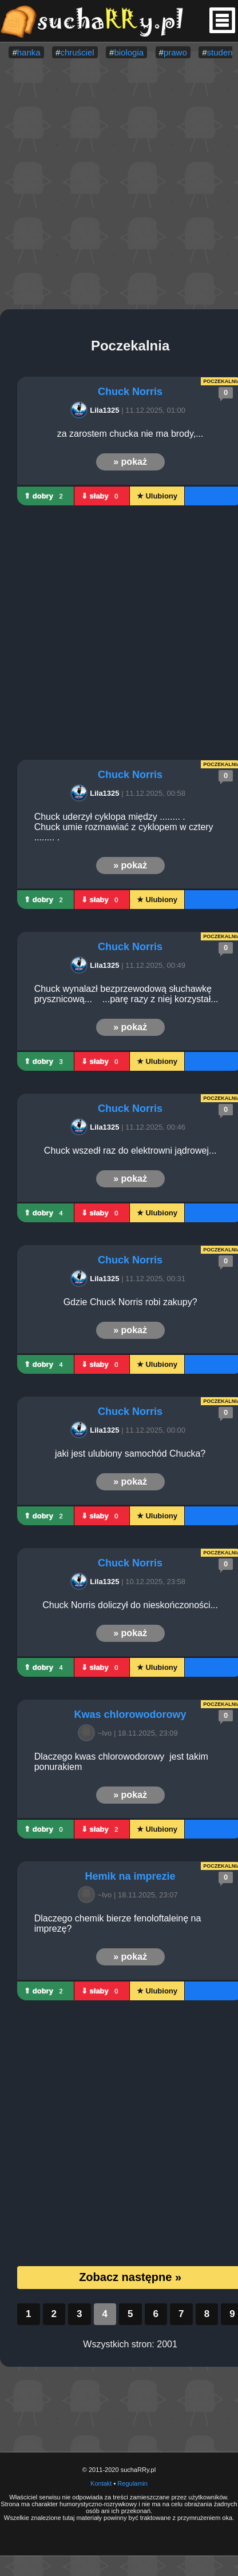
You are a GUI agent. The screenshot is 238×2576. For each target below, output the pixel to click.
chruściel (77, 52)
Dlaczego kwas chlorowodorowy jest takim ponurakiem (122, 1762)
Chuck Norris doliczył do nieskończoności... (130, 1605)
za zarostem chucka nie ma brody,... (130, 433)
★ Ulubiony (157, 496)
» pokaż (130, 461)
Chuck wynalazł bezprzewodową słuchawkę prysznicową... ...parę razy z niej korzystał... (126, 994)
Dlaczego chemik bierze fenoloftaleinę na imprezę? (119, 1923)
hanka (29, 52)
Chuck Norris (130, 391)
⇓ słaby (101, 496)
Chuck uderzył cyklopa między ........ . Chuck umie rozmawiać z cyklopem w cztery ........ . (125, 827)
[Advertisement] (107, 185)
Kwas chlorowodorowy (130, 1714)
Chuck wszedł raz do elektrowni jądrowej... (130, 1150)
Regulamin (132, 2483)
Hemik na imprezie (130, 1876)
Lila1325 (97, 410)
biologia (129, 52)
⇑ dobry (45, 496)
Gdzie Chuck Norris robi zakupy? (130, 1302)
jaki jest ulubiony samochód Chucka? (130, 1453)
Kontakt (101, 2483)
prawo (175, 52)
